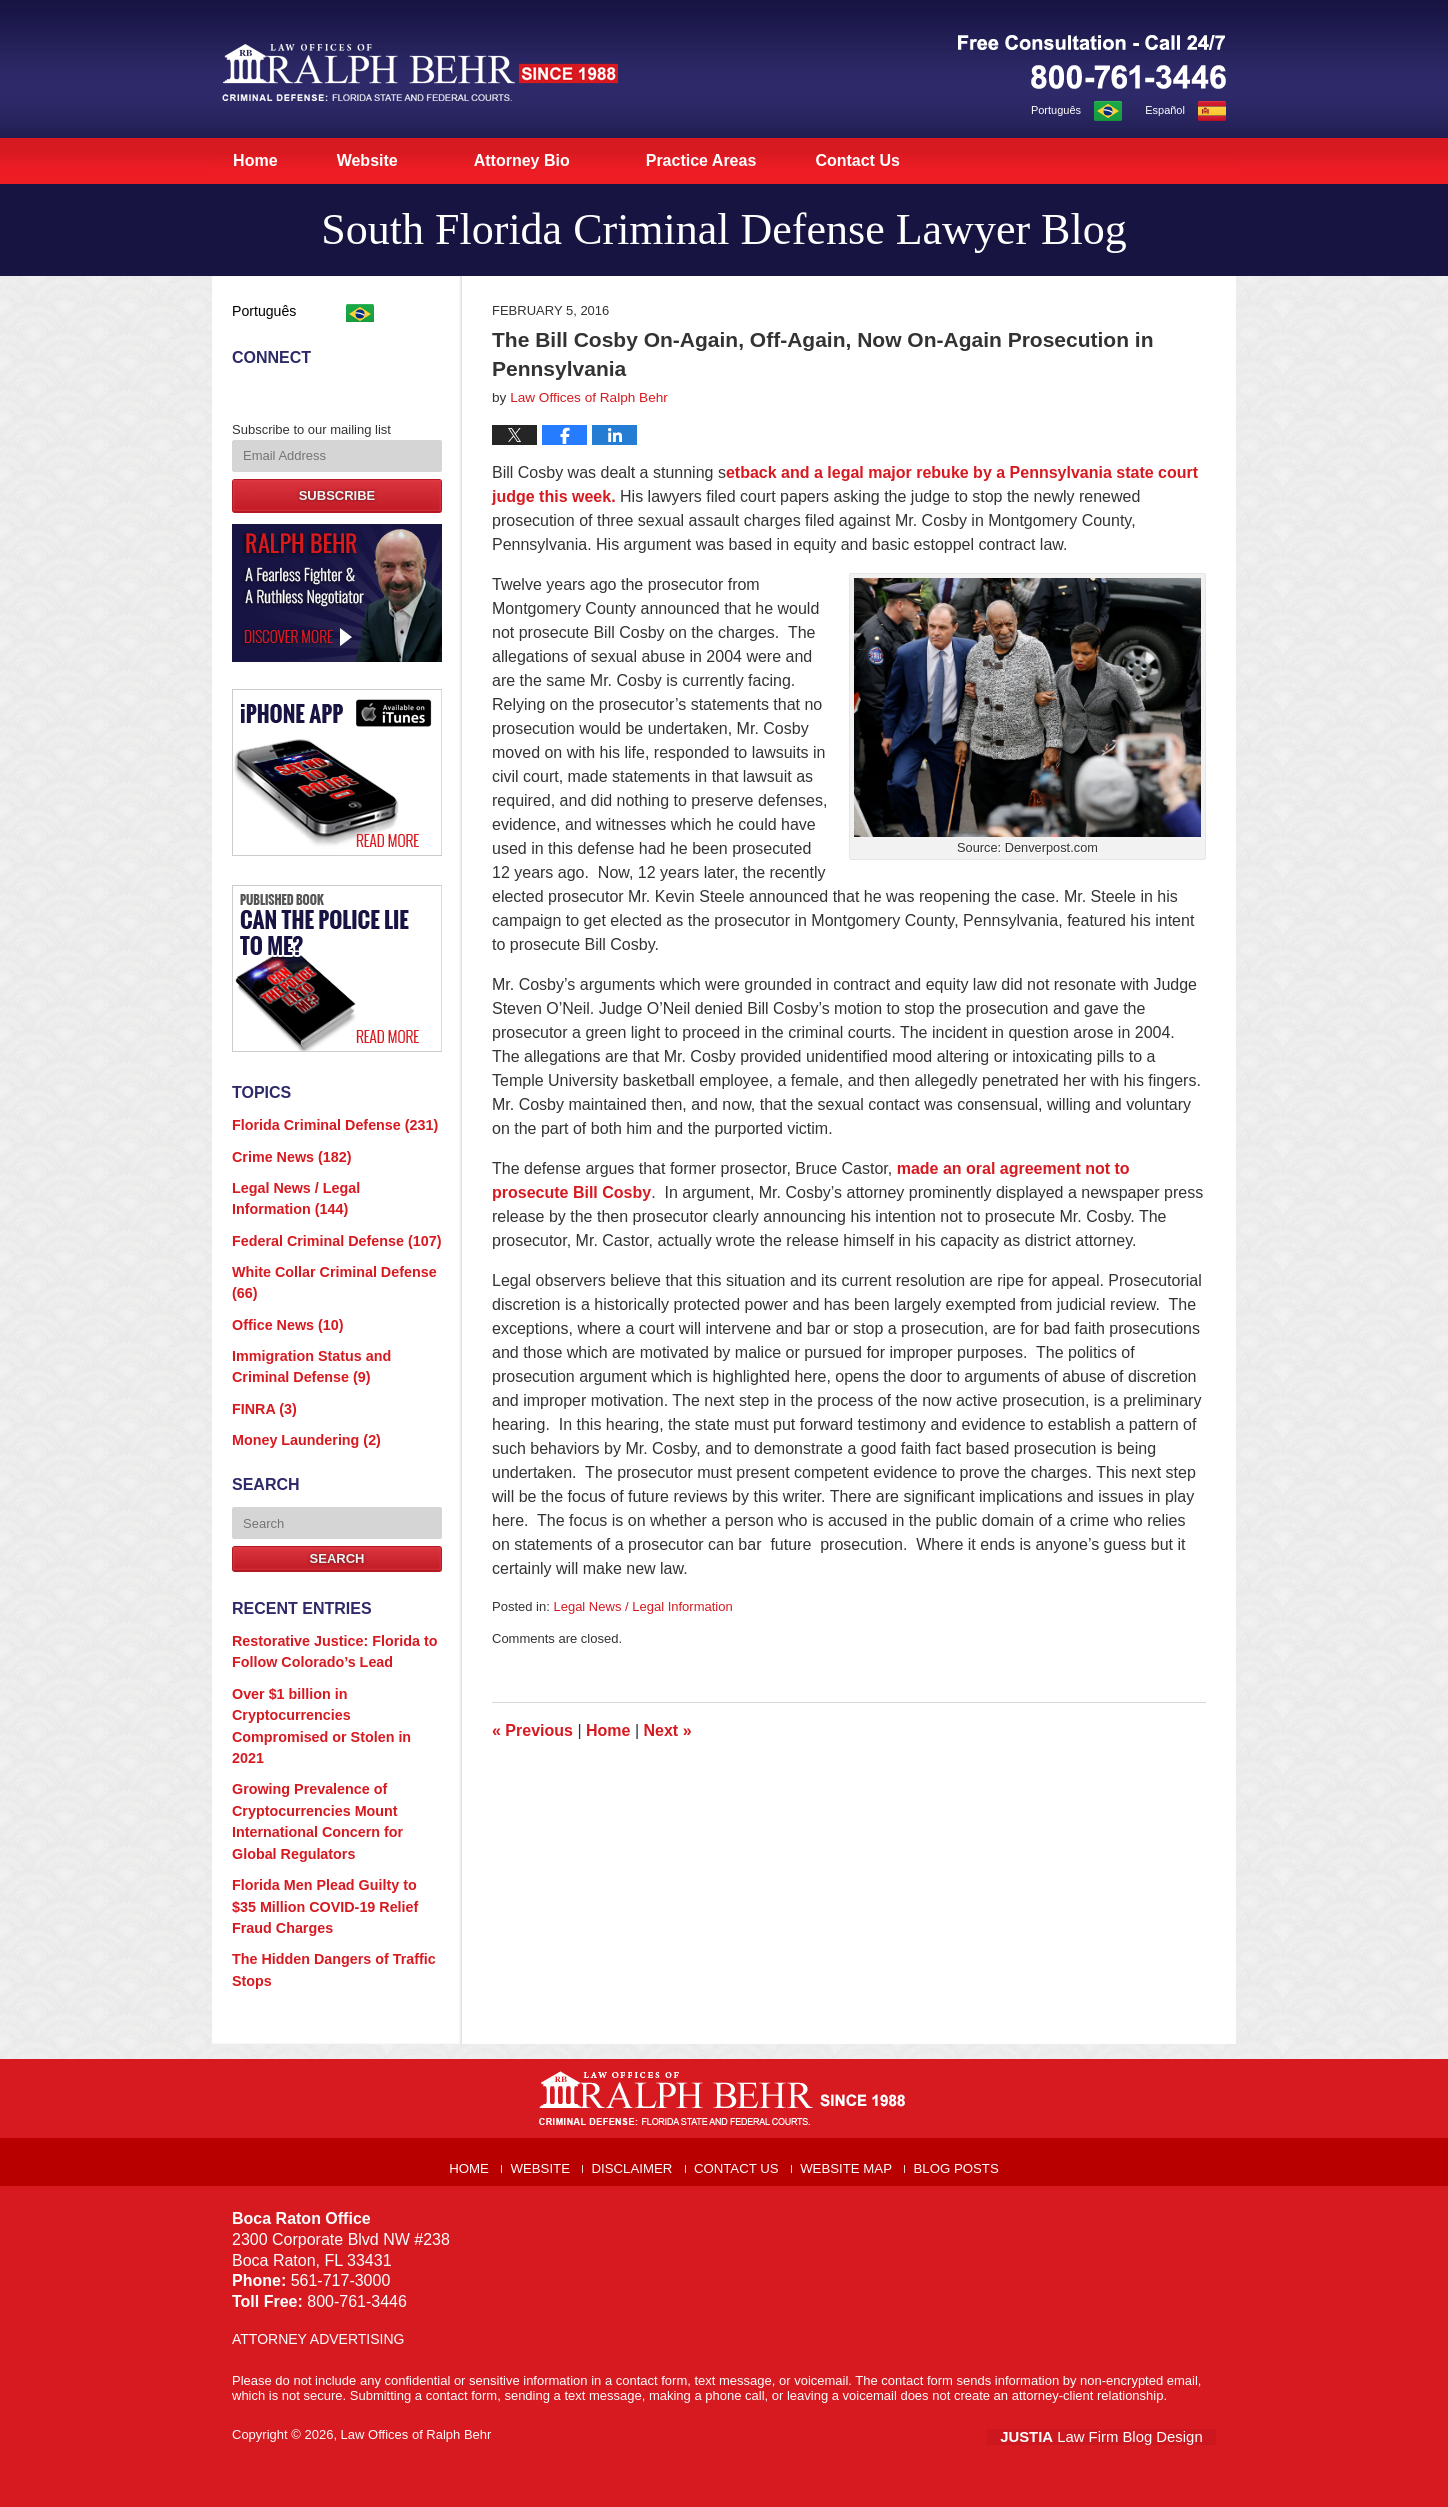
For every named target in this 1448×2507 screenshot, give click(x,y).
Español (1165, 110)
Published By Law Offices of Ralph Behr (1092, 62)
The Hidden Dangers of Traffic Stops (324, 1893)
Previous (532, 1730)
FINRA (261, 1381)
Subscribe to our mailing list (311, 425)
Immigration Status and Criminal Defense (332, 1342)
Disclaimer (638, 2082)
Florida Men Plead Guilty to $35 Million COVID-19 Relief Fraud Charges (328, 1834)
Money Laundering (299, 1410)
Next (668, 1730)
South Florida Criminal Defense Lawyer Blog (420, 72)
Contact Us (908, 160)
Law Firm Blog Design (1120, 2356)
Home (272, 160)
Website (400, 160)
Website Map (851, 2082)
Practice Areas (735, 160)
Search (337, 1528)
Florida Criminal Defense (325, 1118)
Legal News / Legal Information (642, 1606)
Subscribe (337, 490)
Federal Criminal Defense (327, 1225)
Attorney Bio (556, 160)
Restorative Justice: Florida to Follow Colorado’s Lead (325, 1620)
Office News (282, 1303)
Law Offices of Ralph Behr (416, 2354)
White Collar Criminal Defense (325, 1264)
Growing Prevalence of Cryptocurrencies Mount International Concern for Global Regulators (331, 1757)
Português (1056, 110)
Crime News (286, 1147)
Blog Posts (959, 2082)
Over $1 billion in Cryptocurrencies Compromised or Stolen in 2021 (331, 1678)
